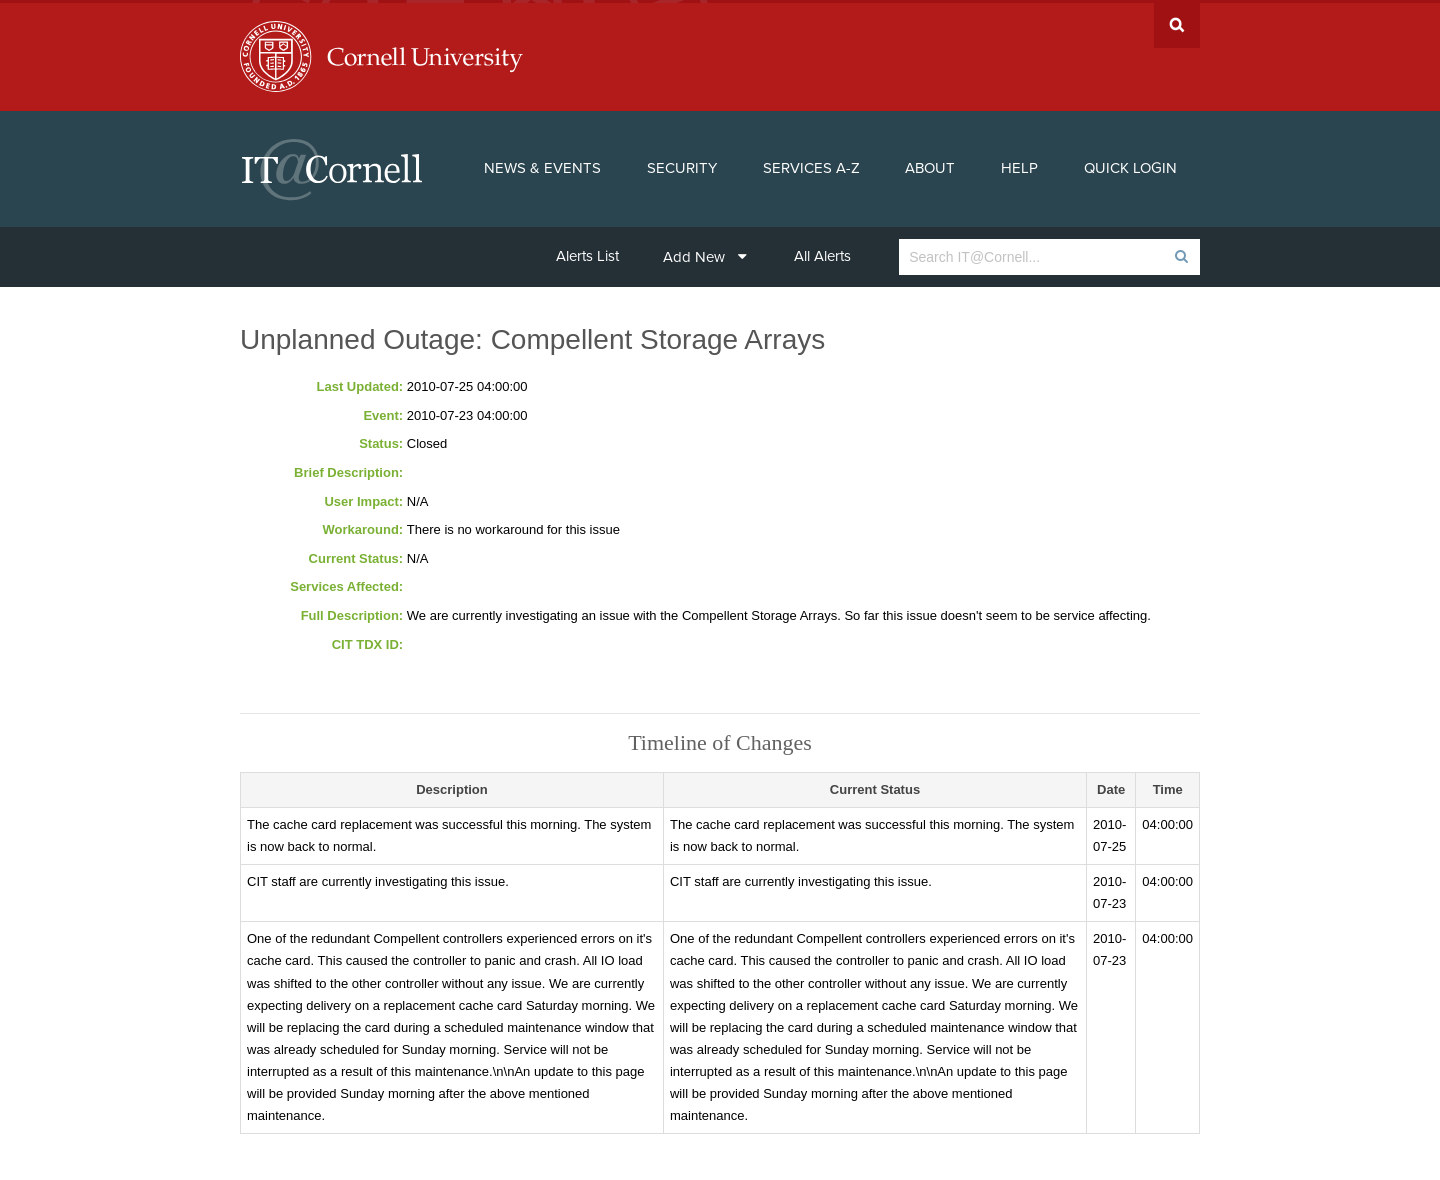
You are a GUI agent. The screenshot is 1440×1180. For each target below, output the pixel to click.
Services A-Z (811, 166)
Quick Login (1130, 166)
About (930, 166)
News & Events (542, 166)
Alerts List (587, 253)
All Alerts (822, 253)
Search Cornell (1177, 22)
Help (1019, 166)
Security (682, 166)
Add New (705, 254)
